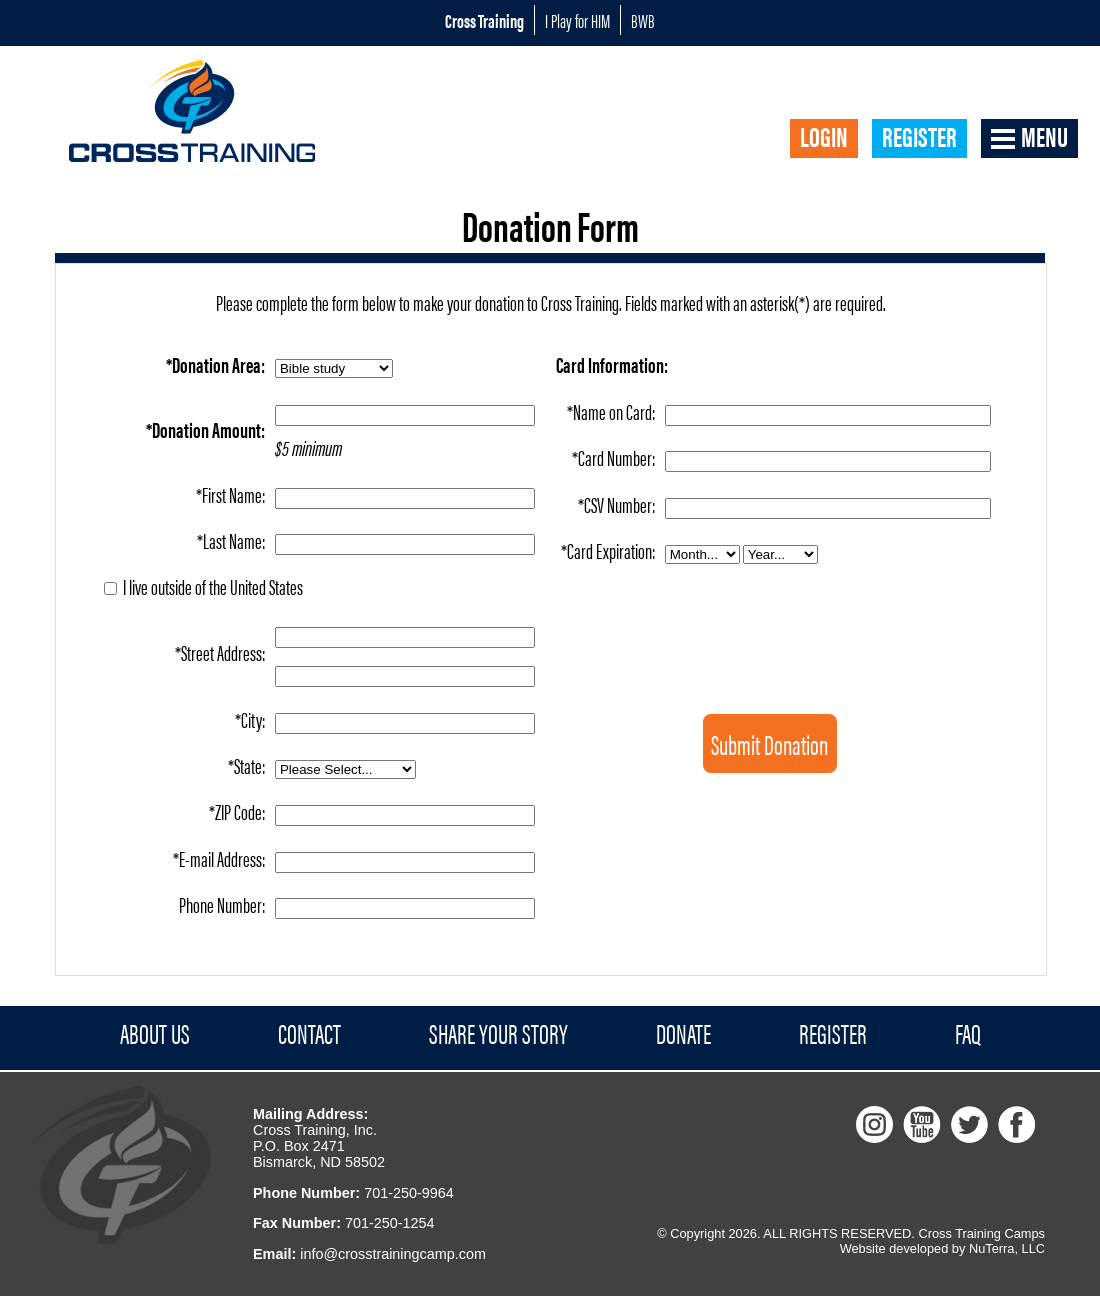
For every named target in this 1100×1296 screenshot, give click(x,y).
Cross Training (484, 20)
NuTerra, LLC (1007, 1248)
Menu (1044, 137)
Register (919, 137)
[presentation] (779, 608)
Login (824, 137)
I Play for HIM (577, 20)
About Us (155, 1034)
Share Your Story (498, 1034)
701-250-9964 (409, 1193)
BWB (643, 20)
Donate (683, 1034)
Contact (309, 1034)
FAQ (968, 1034)
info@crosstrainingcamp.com (393, 1254)
